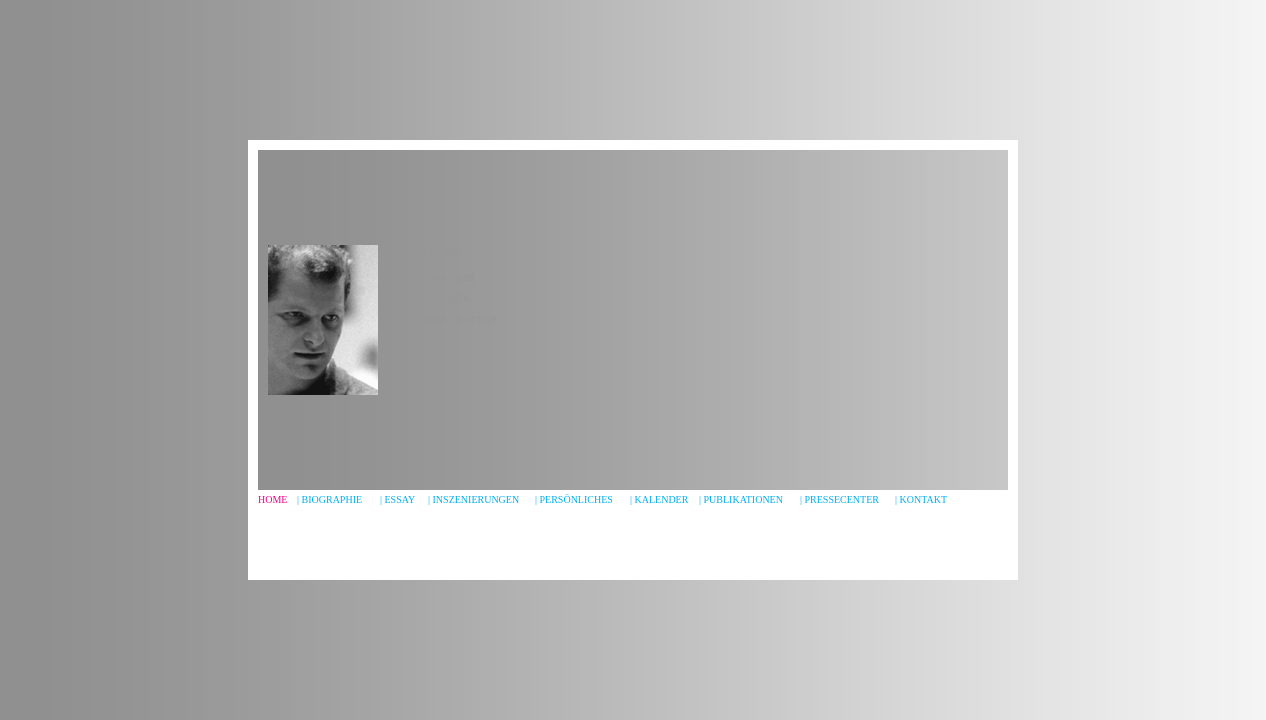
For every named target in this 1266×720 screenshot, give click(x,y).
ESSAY (400, 499)
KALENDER (662, 499)
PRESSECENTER (842, 499)
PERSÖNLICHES (576, 499)
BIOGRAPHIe (332, 499)
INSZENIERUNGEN (476, 499)
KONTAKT (924, 499)
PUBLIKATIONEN (743, 499)
